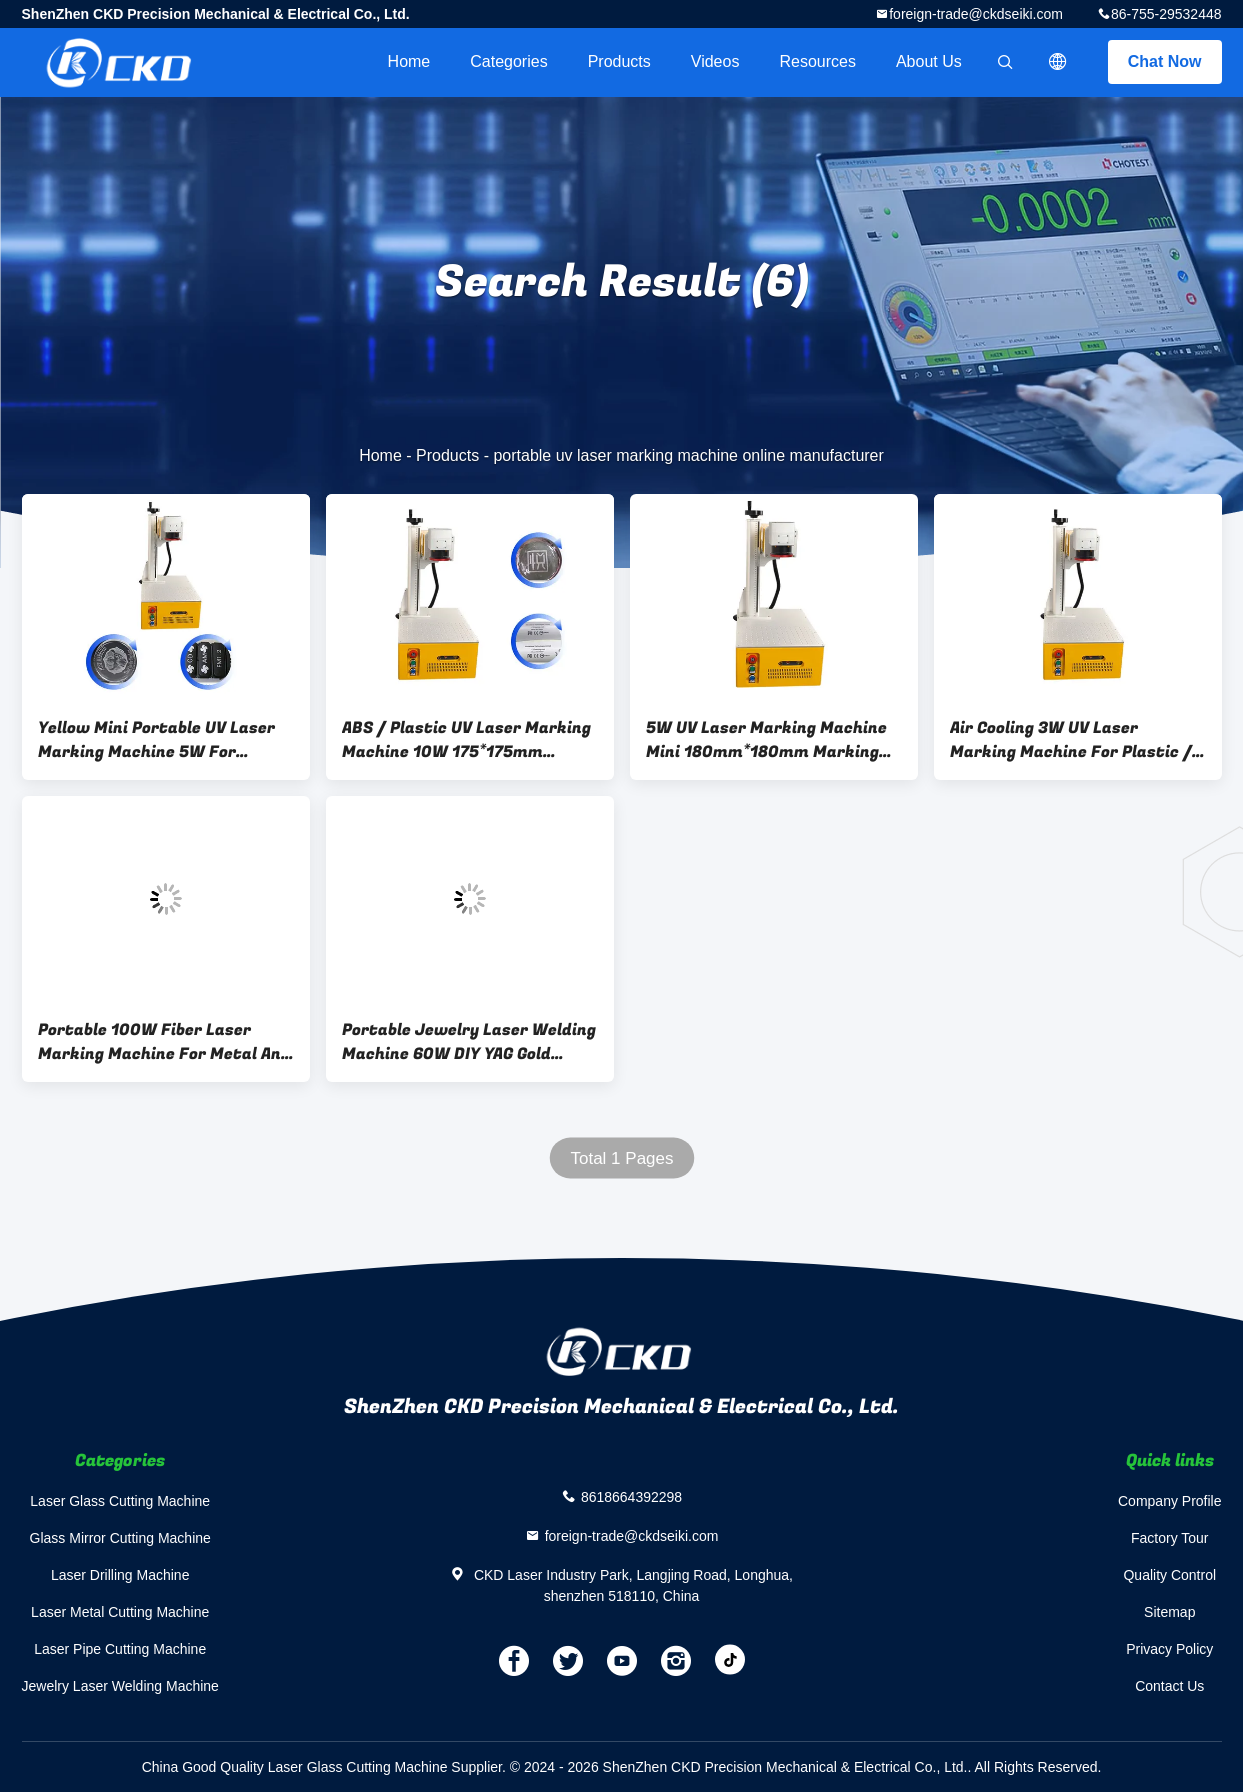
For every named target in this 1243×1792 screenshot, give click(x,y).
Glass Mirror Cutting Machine (120, 1538)
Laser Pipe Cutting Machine (120, 1649)
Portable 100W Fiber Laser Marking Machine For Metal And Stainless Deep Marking (164, 1042)
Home (409, 61)
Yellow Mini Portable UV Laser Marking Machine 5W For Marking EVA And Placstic (156, 740)
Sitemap (1169, 1612)
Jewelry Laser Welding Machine (120, 1686)
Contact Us (1169, 1686)
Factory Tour (1170, 1538)
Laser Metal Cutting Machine (120, 1612)
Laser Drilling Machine (120, 1575)
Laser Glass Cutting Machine (120, 1501)
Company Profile (1170, 1501)
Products (619, 61)
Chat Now (1165, 61)
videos (715, 61)
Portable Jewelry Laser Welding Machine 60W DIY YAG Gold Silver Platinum (469, 1042)
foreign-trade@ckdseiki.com (976, 14)
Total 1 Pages (621, 1158)
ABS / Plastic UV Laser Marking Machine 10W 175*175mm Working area (466, 740)
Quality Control (1169, 1575)
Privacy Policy (1169, 1649)
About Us (929, 61)
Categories (508, 61)
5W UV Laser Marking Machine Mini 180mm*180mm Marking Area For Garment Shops (766, 740)
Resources (817, 61)
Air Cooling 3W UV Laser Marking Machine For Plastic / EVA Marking (1071, 740)
